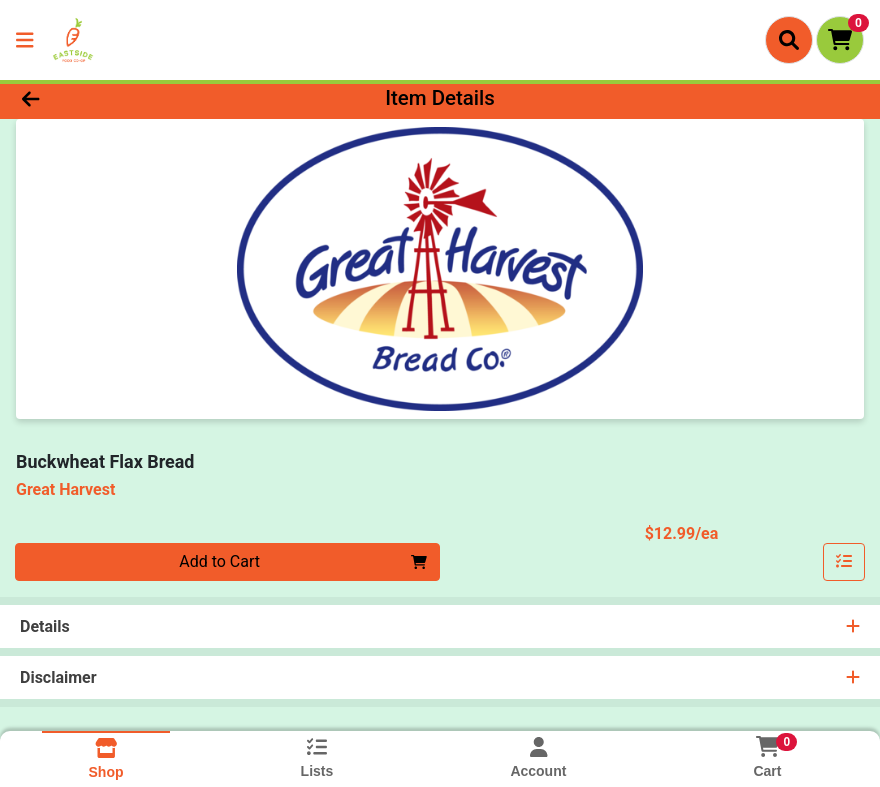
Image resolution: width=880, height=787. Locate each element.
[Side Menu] (25, 40)
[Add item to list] (844, 562)
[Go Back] (122, 98)
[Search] (789, 40)
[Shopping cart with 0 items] (840, 40)
